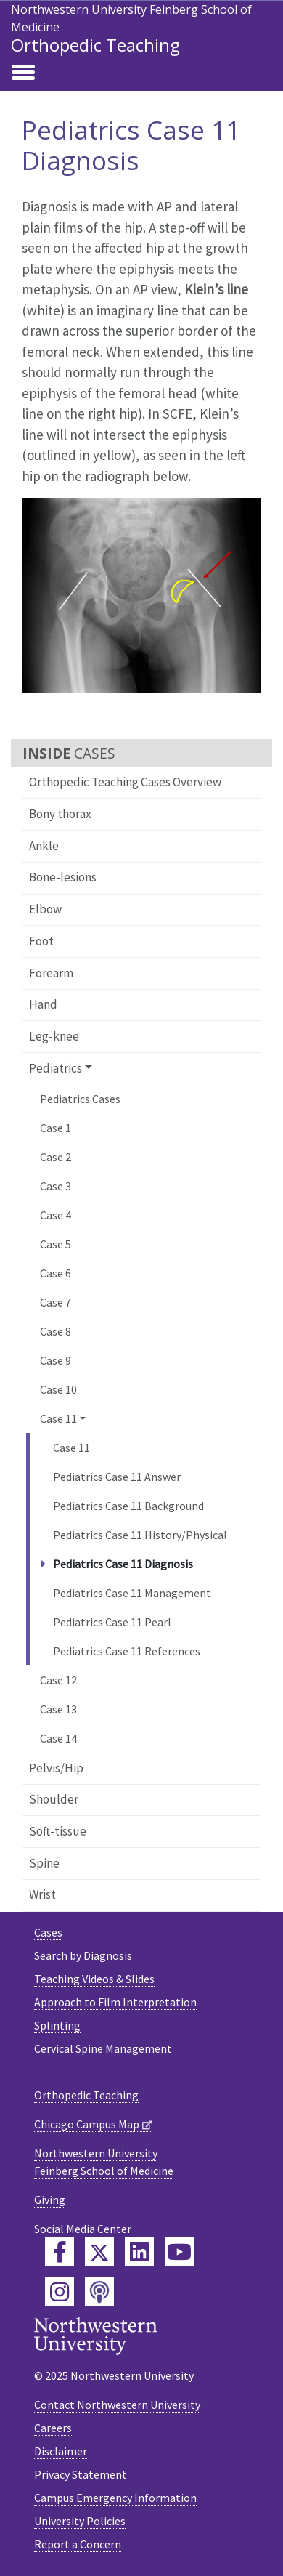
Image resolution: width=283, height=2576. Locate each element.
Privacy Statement (80, 2474)
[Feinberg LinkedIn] (139, 2251)
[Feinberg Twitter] (99, 2251)
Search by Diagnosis (83, 1955)
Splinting (57, 2025)
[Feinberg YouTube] (179, 2251)
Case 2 (55, 1157)
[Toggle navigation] (23, 73)
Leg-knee (54, 1036)
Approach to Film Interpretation (115, 2002)
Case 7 (55, 1302)
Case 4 (55, 1215)
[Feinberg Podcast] (99, 2291)
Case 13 (58, 1709)
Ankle (44, 846)
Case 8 (55, 1331)
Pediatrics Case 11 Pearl (112, 1622)
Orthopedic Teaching (95, 45)
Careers (53, 2427)
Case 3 (55, 1186)
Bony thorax (60, 814)
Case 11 (71, 1447)
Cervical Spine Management (103, 2048)
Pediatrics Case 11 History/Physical (140, 1534)
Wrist (42, 1894)
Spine (44, 1863)
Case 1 (55, 1128)
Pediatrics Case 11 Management (132, 1593)
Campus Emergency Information (115, 2497)
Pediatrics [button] (55, 1068)
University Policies (80, 2521)
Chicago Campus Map (86, 2124)
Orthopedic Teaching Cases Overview (125, 782)
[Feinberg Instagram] (59, 2291)
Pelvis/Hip (56, 1768)
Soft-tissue (57, 1831)
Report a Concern (77, 2544)
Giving (49, 2199)
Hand (43, 1004)
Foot (41, 941)
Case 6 (55, 1273)
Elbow (45, 909)
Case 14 (58, 1738)
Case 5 (55, 1244)
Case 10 (58, 1389)
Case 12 (58, 1680)
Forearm (51, 973)
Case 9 (55, 1360)
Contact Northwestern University (117, 2404)
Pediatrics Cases (80, 1098)
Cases (48, 1932)
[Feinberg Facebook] (59, 2251)
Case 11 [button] (58, 1418)
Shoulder (53, 1799)
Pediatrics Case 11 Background (128, 1505)
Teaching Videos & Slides (94, 1978)
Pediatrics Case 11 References (126, 1651)
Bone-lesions (63, 877)
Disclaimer (60, 2451)
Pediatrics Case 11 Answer (117, 1476)
